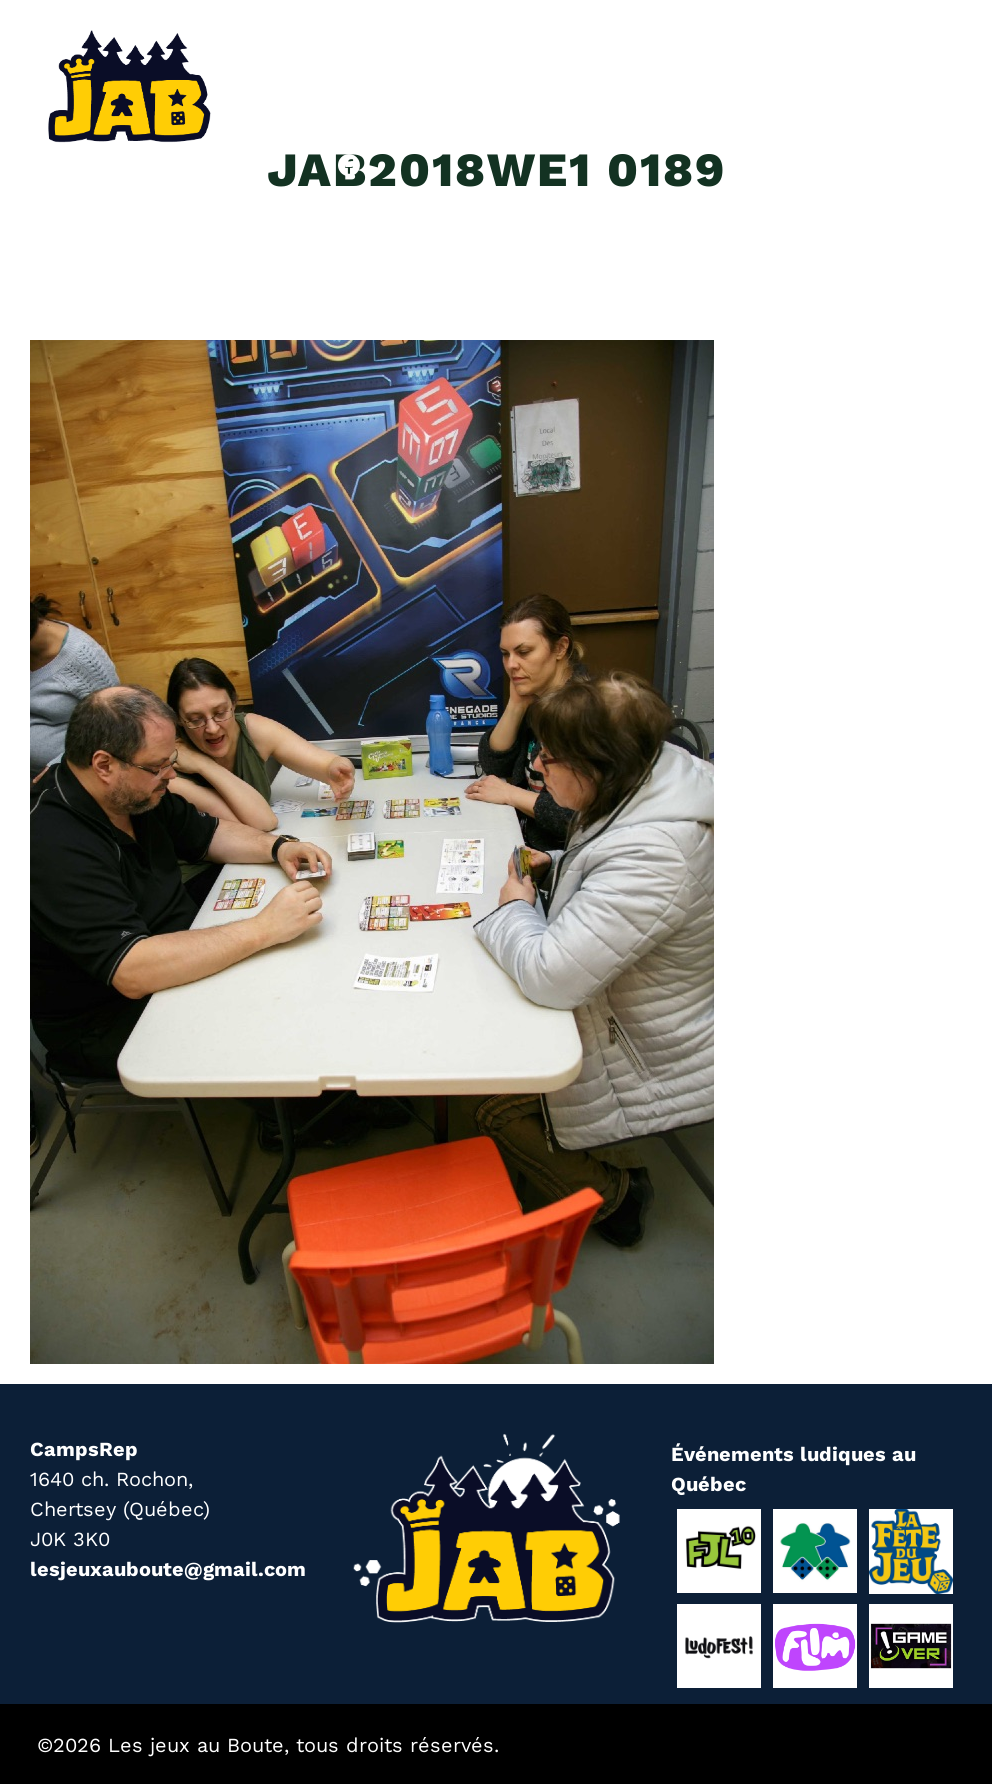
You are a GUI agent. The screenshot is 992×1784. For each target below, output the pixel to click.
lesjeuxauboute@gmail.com (168, 1569)
